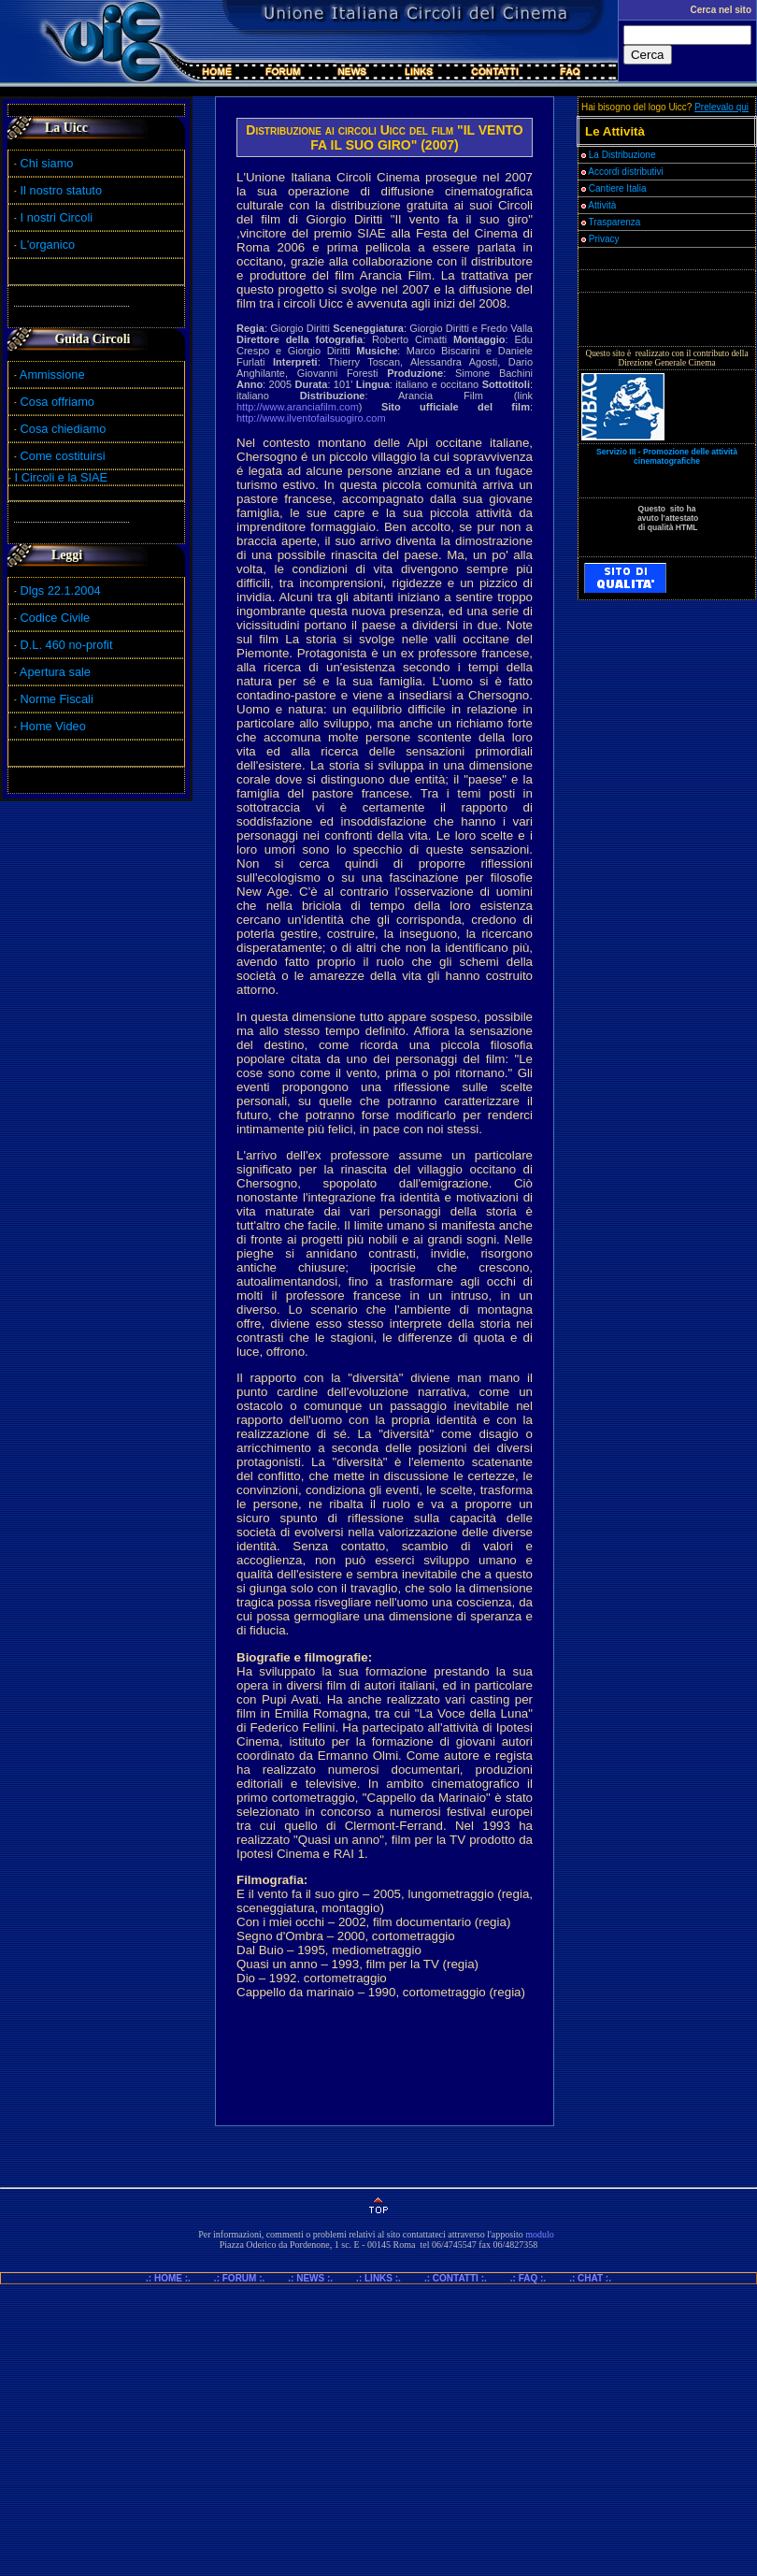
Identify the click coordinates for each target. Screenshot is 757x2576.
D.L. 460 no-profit (64, 645)
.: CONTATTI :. (455, 2278)
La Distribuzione (622, 155)
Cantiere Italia (618, 188)
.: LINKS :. (378, 2278)
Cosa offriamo (57, 402)
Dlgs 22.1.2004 (61, 590)
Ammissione (52, 374)
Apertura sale (55, 672)
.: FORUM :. (239, 2278)
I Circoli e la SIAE (61, 477)
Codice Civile (56, 618)
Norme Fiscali (53, 699)
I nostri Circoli (53, 217)
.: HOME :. (176, 2278)
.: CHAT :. (590, 2278)
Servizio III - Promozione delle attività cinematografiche (666, 456)
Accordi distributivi (626, 171)
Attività (598, 205)
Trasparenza (610, 222)
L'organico (44, 244)
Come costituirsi (63, 456)
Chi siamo (43, 163)
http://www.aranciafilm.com (297, 406)
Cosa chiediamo (64, 429)
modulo (539, 2234)
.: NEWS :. (310, 2278)
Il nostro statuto (58, 190)
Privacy (600, 239)
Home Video (55, 726)
